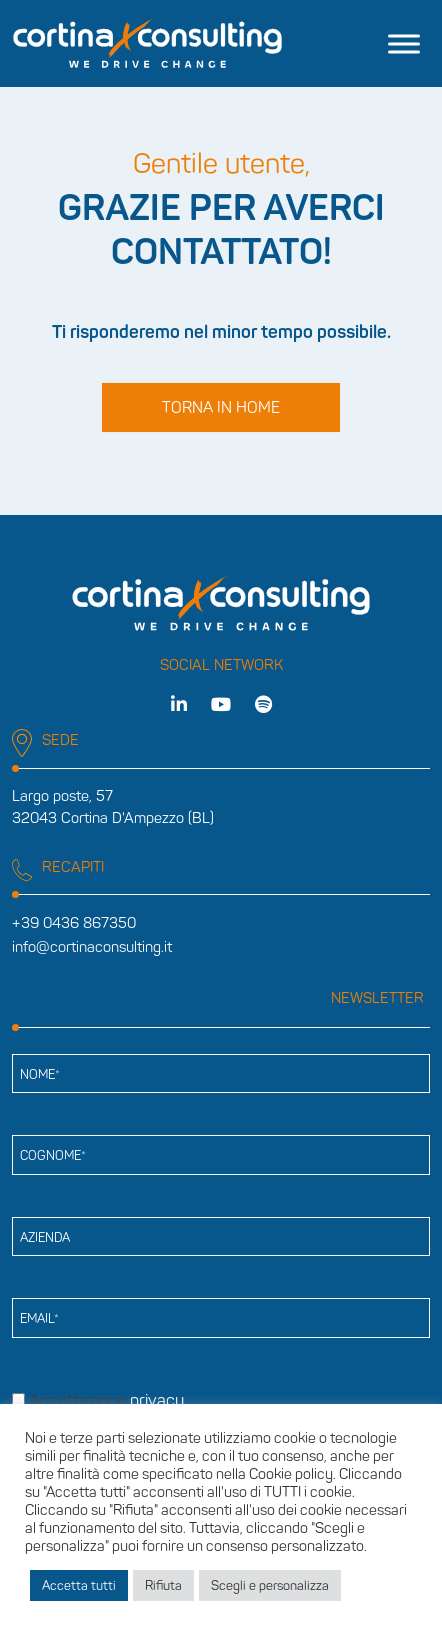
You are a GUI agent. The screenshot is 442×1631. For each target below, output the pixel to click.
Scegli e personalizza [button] (270, 1585)
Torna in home (221, 407)
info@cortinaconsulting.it (92, 947)
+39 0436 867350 (74, 923)
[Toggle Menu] (404, 43)
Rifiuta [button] (163, 1585)
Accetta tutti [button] (79, 1585)
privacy (157, 1400)
